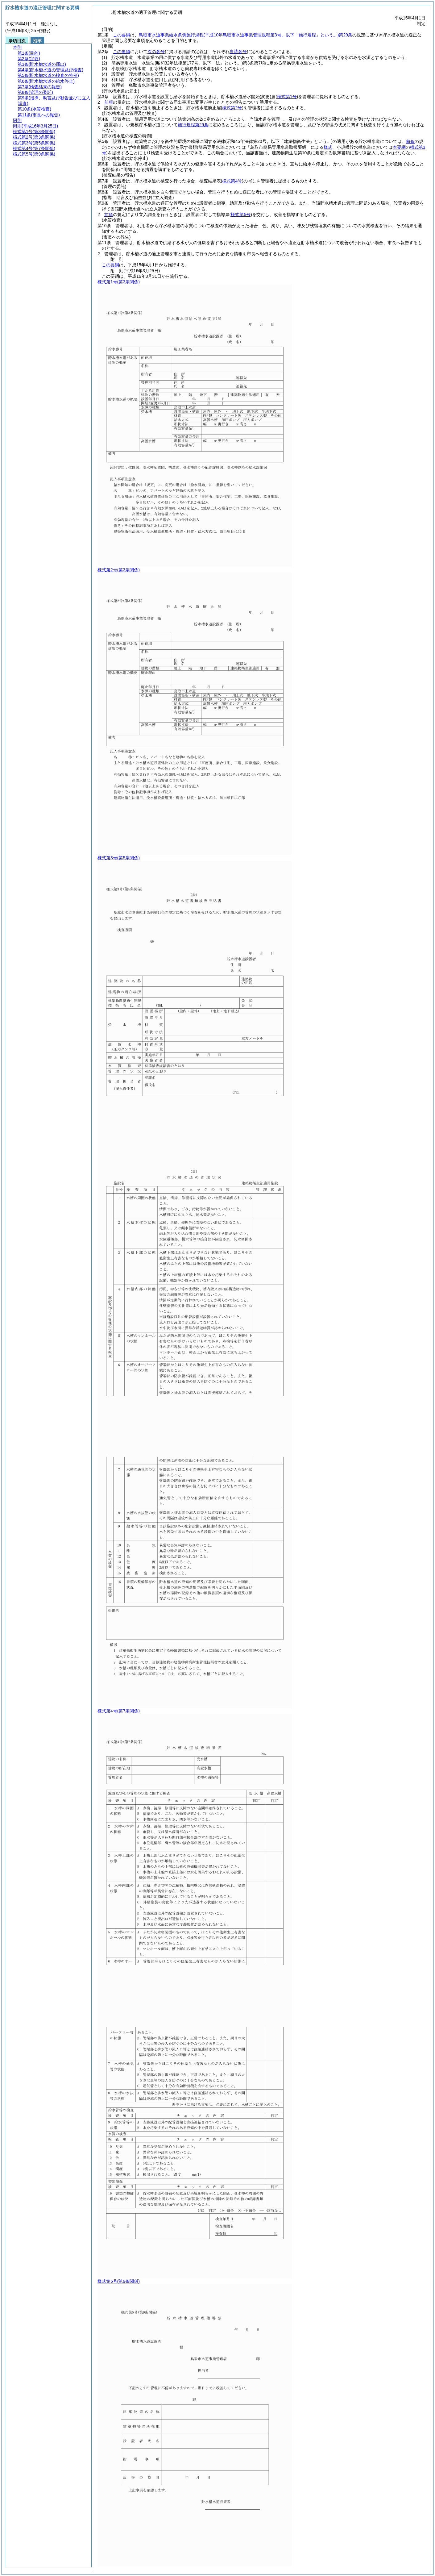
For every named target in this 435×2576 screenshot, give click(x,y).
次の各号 (156, 51)
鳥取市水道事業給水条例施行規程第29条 (245, 34)
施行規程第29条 (193, 124)
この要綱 (121, 34)
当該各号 (238, 51)
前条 (410, 141)
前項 (108, 102)
